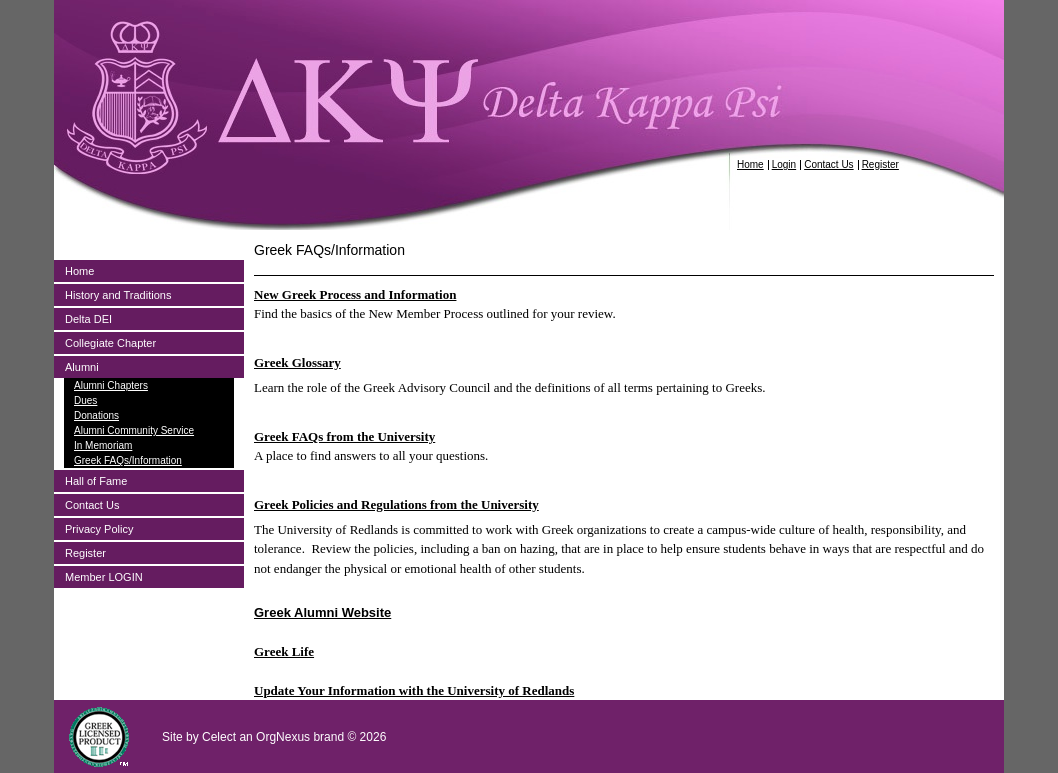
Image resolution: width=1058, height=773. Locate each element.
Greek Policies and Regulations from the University (396, 504)
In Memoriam (103, 445)
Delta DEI (88, 319)
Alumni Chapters (111, 385)
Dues (85, 400)
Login (784, 164)
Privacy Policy (99, 529)
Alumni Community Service (134, 430)
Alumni (82, 367)
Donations (96, 415)
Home (750, 164)
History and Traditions (118, 295)
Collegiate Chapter (110, 343)
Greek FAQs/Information (128, 460)
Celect (219, 737)
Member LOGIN (104, 577)
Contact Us (828, 164)
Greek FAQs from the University (344, 436)
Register (880, 164)
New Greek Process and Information (355, 294)
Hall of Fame (96, 481)
